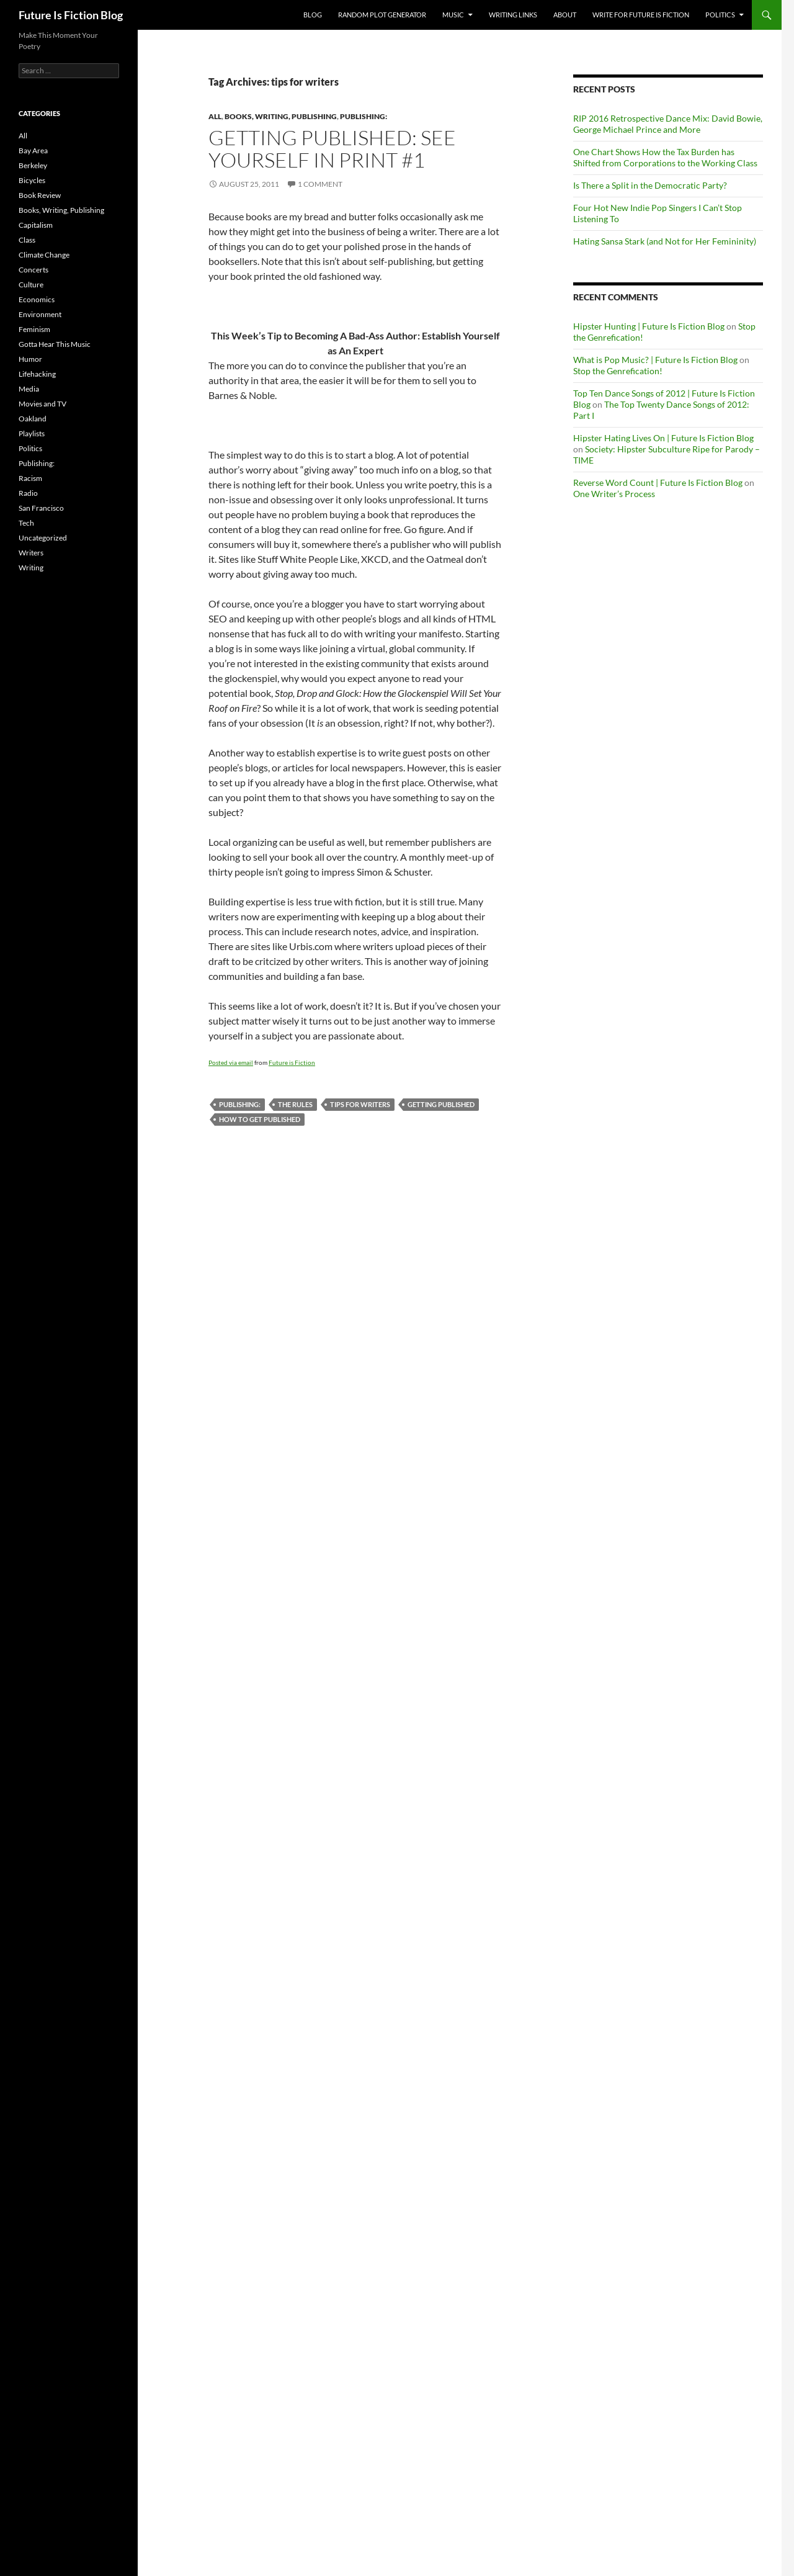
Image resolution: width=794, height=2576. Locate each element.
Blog (312, 15)
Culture (31, 284)
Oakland (33, 418)
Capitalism (36, 225)
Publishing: (363, 116)
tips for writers (360, 1104)
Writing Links (513, 15)
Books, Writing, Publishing (281, 116)
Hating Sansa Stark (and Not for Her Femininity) (664, 241)
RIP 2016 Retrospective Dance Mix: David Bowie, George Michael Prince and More (667, 124)
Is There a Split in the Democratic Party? (650, 185)
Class (27, 240)
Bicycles (32, 180)
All (214, 116)
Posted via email (230, 1062)
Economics (37, 299)
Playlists (32, 433)
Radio (28, 493)
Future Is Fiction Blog (71, 15)
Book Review (40, 195)
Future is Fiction (292, 1062)
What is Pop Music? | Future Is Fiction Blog (655, 359)
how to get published (259, 1119)
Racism (30, 478)
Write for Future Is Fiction (640, 15)
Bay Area (33, 150)
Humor (30, 359)
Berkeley (33, 165)
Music (453, 15)
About (564, 15)
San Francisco (41, 508)
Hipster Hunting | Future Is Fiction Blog (649, 326)
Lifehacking (37, 374)
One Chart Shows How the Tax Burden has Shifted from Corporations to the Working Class (665, 157)
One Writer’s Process (614, 493)
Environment (40, 314)
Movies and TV (42, 403)
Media (29, 388)
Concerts (33, 269)
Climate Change (44, 254)
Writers (31, 552)
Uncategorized (43, 537)
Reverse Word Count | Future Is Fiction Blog (658, 482)
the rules (295, 1104)
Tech (26, 522)
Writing (31, 567)
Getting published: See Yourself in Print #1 (332, 149)
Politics (720, 15)
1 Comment (320, 184)
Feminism (34, 329)
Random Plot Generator (382, 15)
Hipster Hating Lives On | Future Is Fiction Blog (663, 438)
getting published (441, 1104)
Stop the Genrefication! (617, 371)
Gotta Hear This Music (55, 344)
